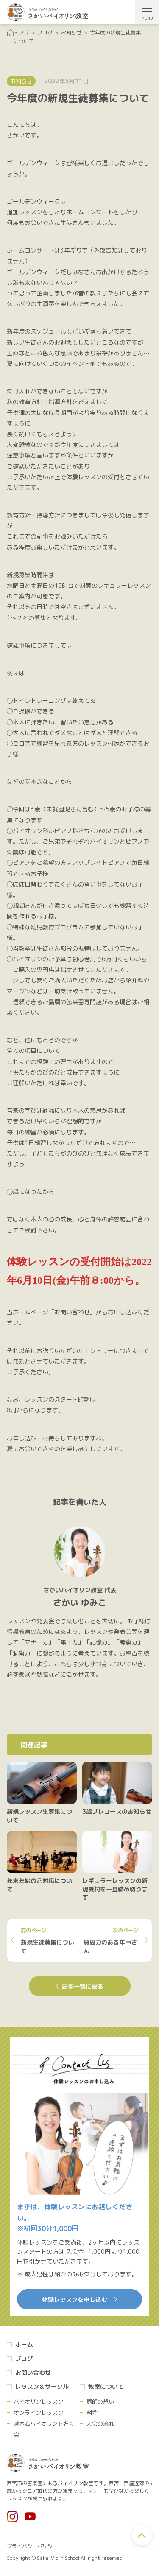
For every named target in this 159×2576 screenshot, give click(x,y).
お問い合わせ (33, 2372)
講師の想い (100, 2401)
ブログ (24, 2358)
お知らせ (21, 81)
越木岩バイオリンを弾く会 (44, 2429)
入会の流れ (100, 2423)
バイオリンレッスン (38, 2401)
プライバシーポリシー (32, 2546)
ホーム (24, 2344)
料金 (92, 2412)
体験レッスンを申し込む (79, 2299)
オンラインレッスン (38, 2412)
